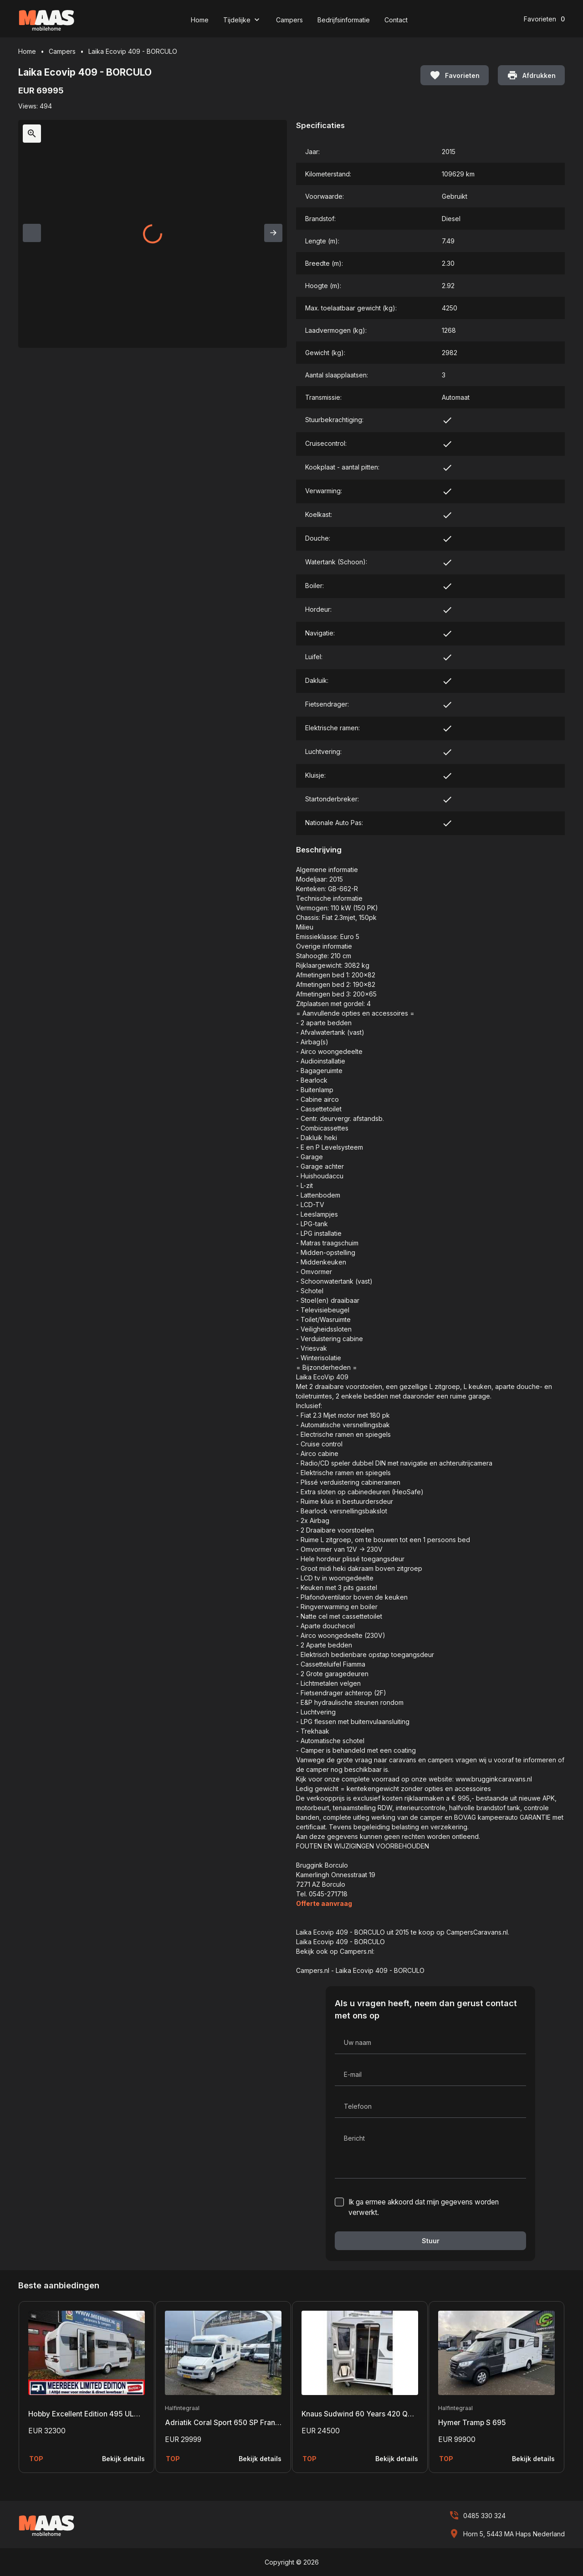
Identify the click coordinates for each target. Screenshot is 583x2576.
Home (200, 20)
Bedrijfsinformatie (343, 20)
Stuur (431, 2241)
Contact (396, 20)
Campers (289, 20)
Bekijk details (123, 2458)
